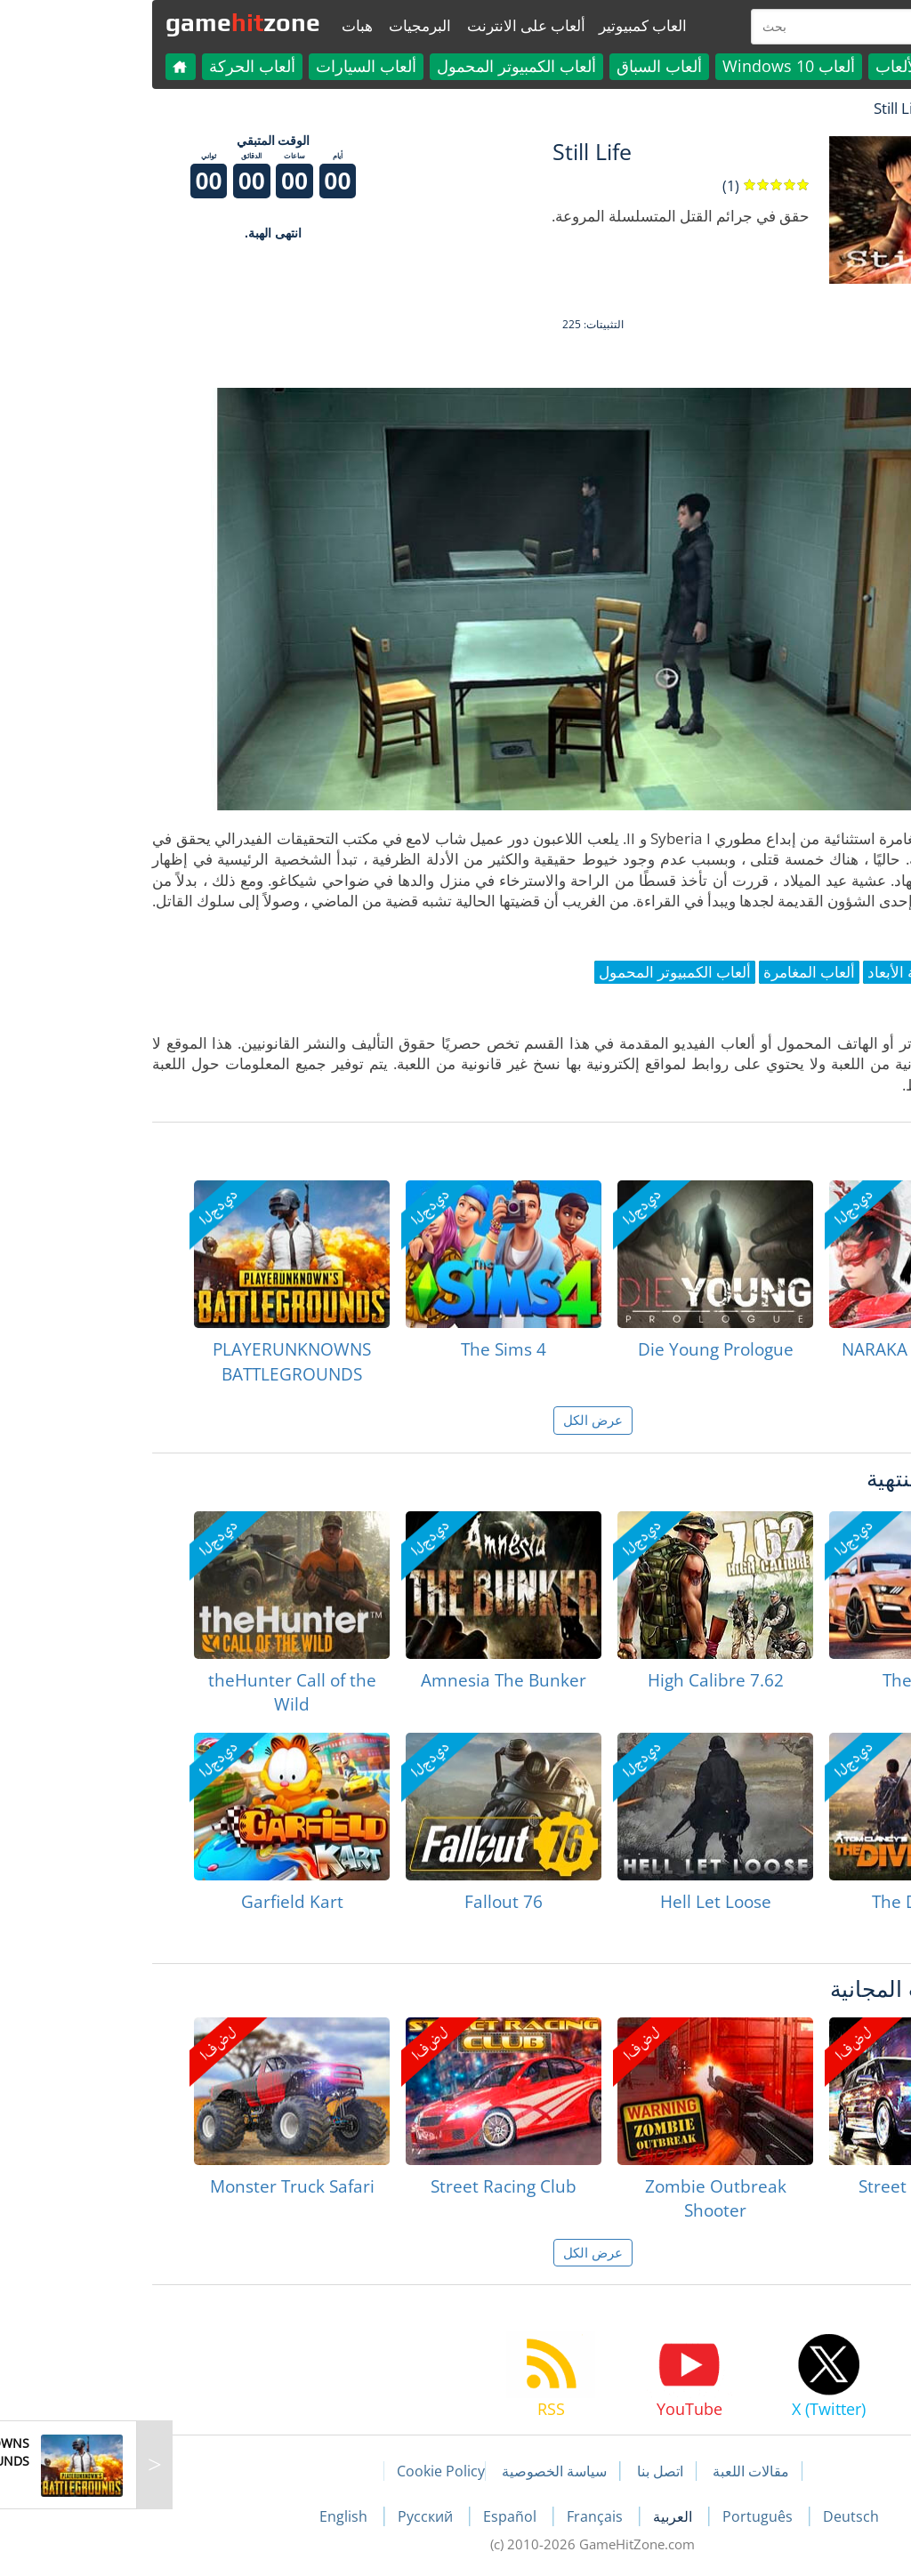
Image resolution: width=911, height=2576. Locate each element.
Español (374, 2516)
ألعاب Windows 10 (651, 65)
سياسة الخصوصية (417, 2471)
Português (622, 2516)
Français (459, 2516)
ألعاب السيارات (229, 65)
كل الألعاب (773, 65)
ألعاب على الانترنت (389, 25)
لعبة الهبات (835, 108)
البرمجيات (283, 25)
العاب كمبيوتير (506, 25)
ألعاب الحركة (115, 65)
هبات (220, 25)
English (208, 2516)
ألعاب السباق (522, 65)
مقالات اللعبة (614, 2471)
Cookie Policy (304, 2471)
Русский (290, 2516)
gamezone (105, 22)
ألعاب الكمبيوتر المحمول (379, 65)
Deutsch (714, 2516)
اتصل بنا (523, 2471)
